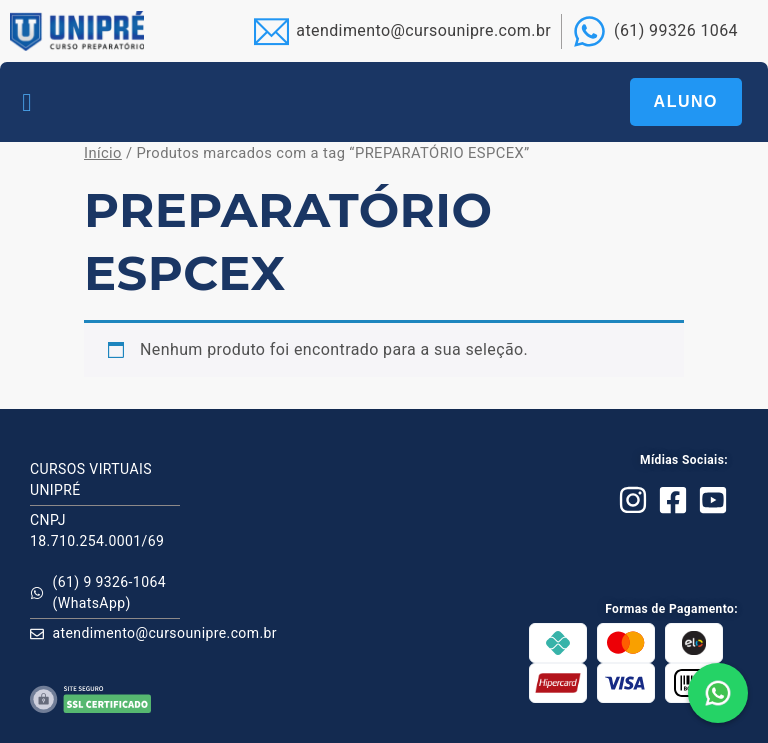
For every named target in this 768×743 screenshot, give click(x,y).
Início (103, 153)
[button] (27, 102)
